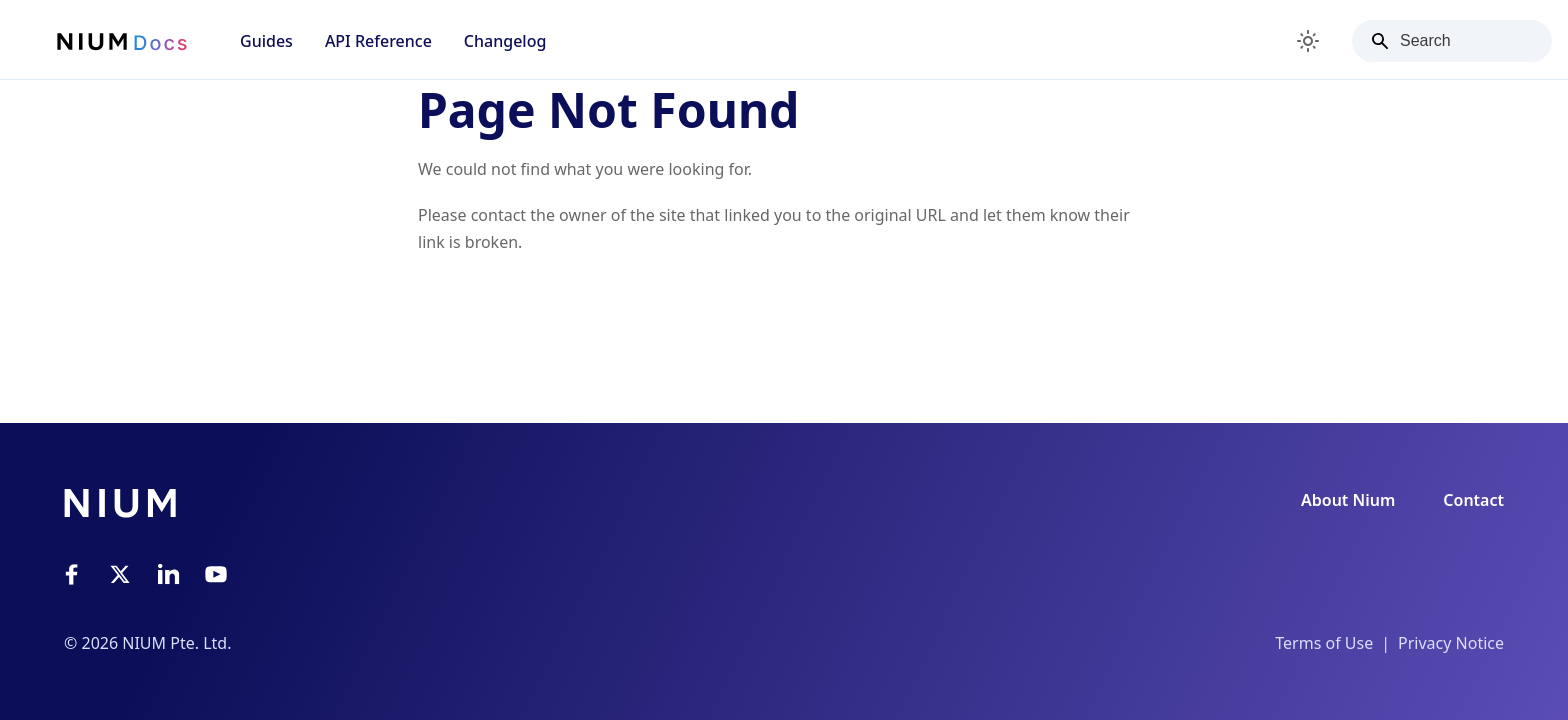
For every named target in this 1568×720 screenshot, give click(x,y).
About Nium (1348, 500)
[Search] (1452, 41)
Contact (1473, 500)
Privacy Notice (1451, 643)
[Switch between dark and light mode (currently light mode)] (1308, 41)
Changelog (505, 41)
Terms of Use (1324, 643)
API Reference (378, 41)
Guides (266, 41)
